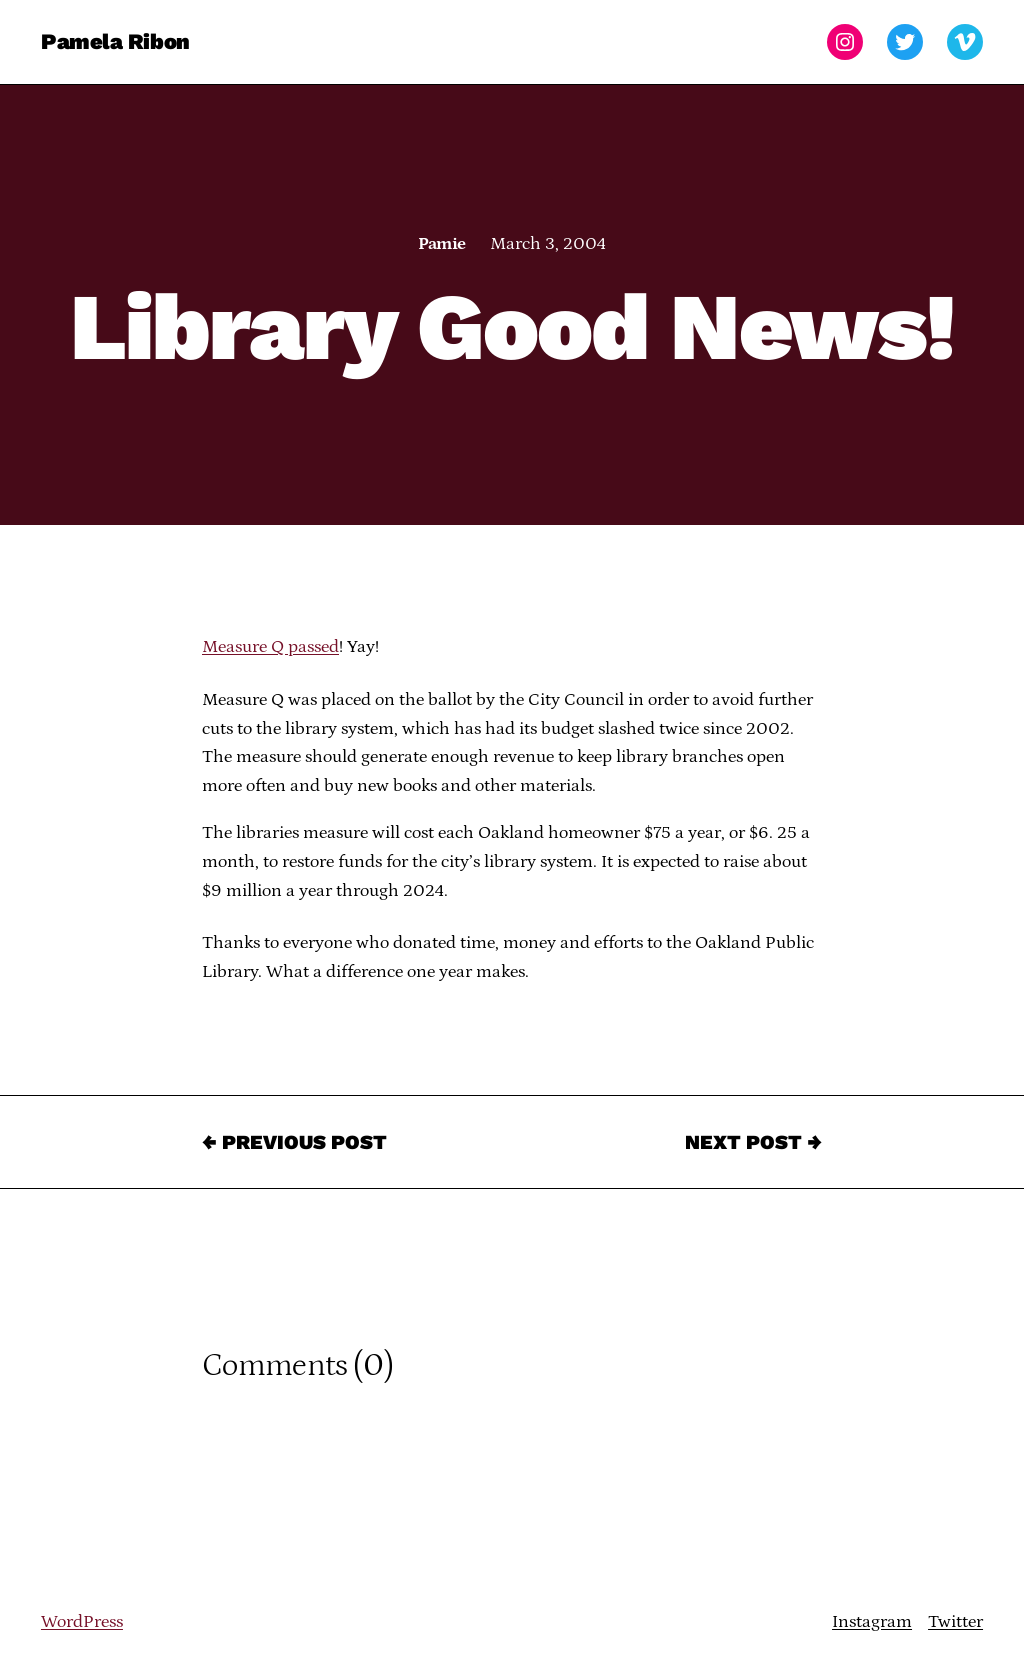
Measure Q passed (270, 647)
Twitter (955, 1622)
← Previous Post (294, 1142)
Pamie (441, 244)
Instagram (872, 1622)
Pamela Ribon (115, 41)
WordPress (82, 1622)
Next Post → (753, 1142)
